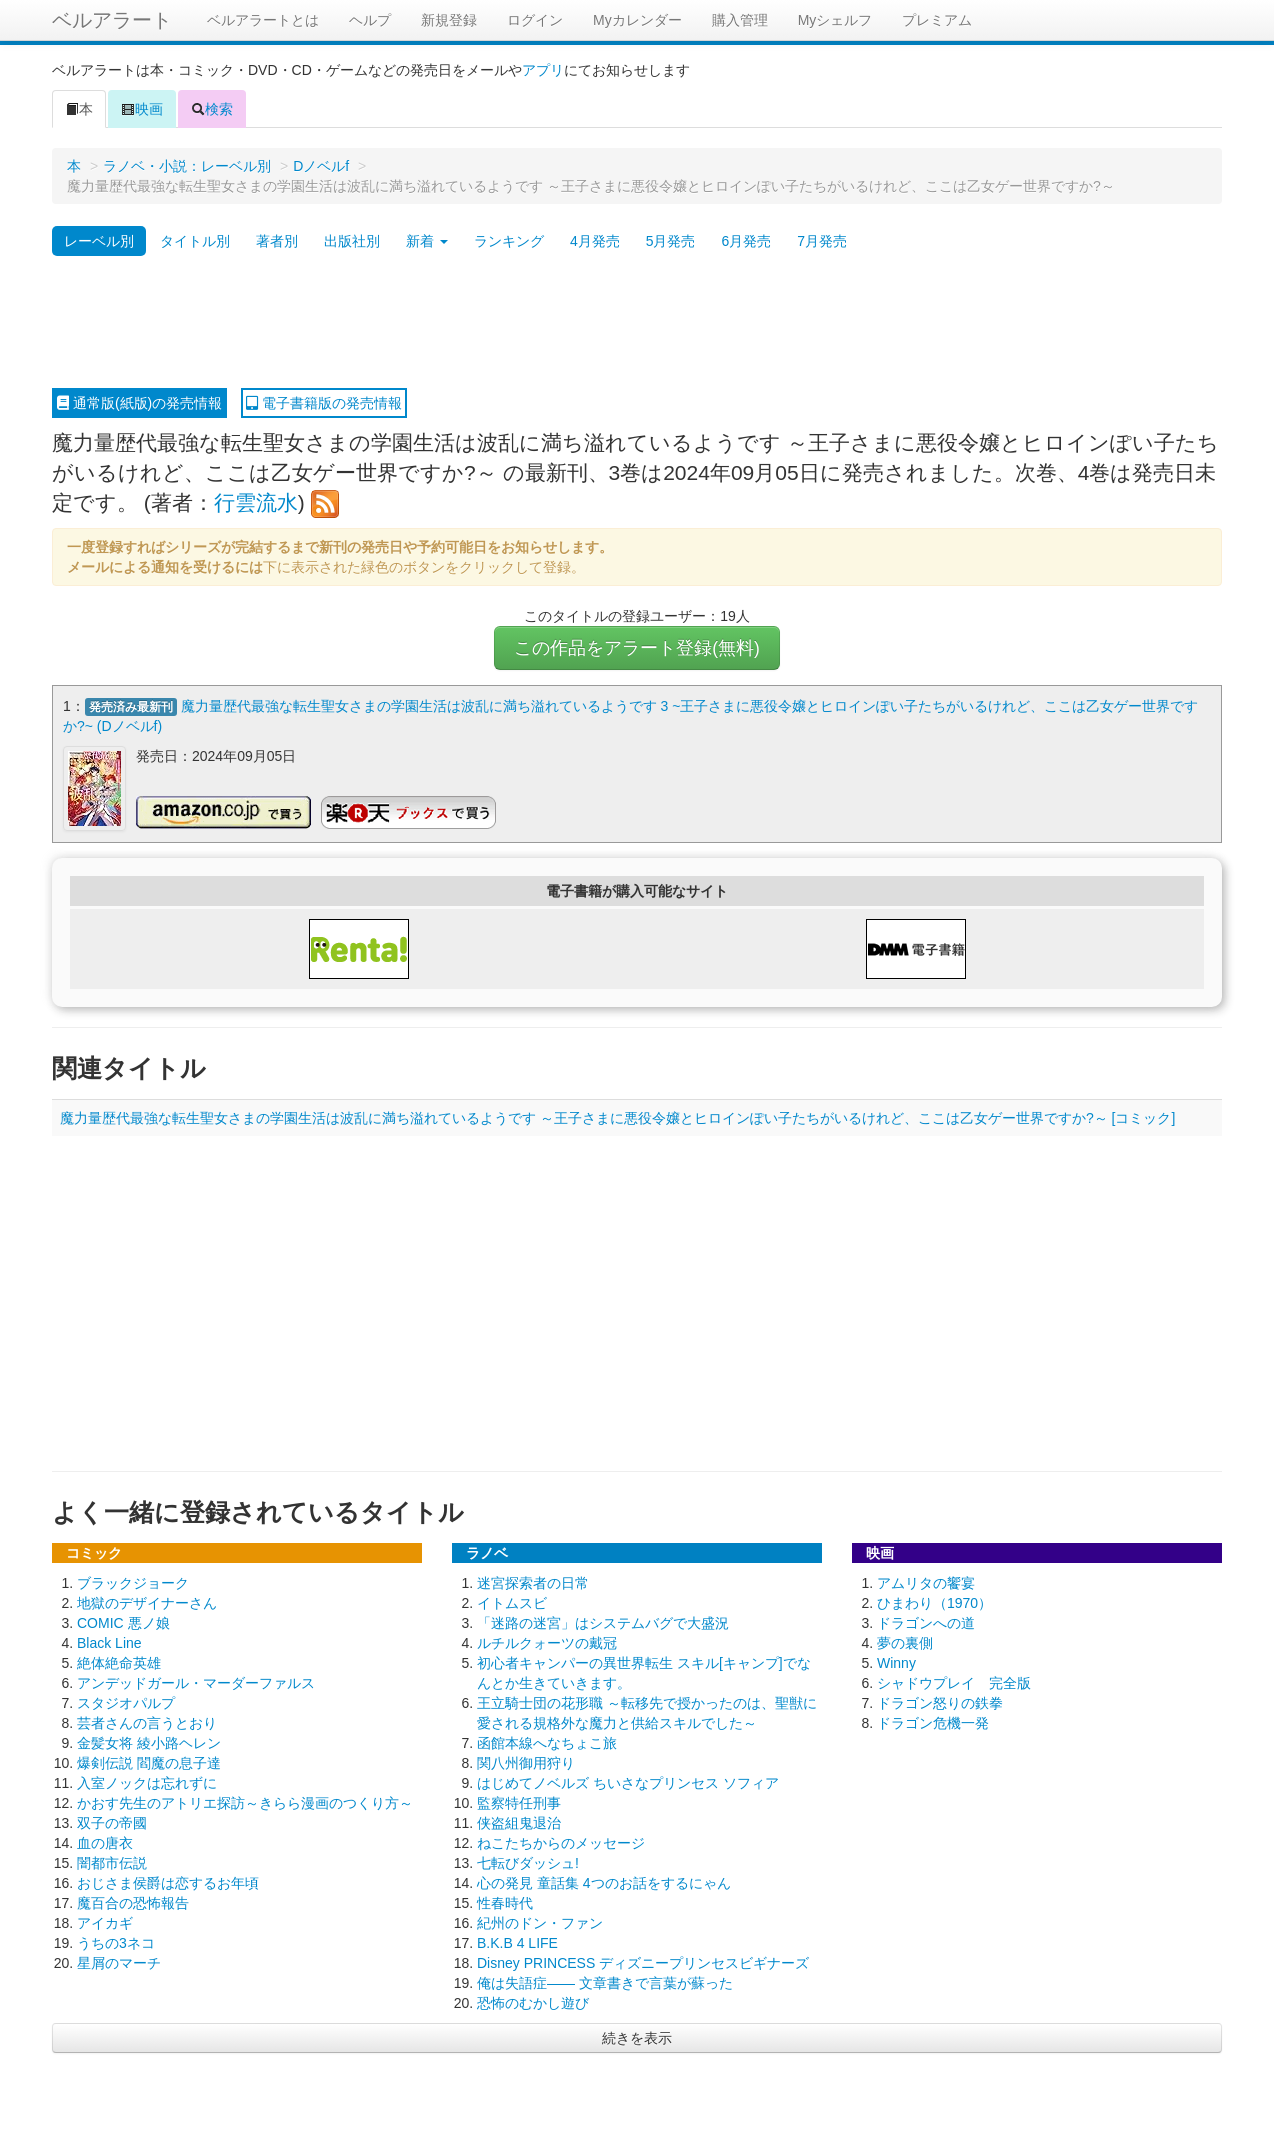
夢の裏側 (905, 1642)
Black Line (109, 1642)
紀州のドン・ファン (540, 1922)
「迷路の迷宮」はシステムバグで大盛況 (603, 1622)
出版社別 (352, 241)
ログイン (535, 20)
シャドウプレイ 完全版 (954, 1682)
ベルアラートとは (263, 20)
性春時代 (505, 1902)
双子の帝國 (112, 1822)
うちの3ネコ (116, 1942)
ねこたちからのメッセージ (561, 1842)
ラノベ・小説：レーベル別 (187, 166)
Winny (896, 1662)
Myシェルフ (835, 20)
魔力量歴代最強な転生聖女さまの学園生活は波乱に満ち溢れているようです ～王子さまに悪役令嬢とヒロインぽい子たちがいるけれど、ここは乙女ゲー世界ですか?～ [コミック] (617, 1117)
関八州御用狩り (526, 1762)
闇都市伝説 (112, 1862)
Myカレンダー (637, 20)
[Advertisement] (637, 323)
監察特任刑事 (519, 1802)
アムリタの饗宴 (926, 1582)
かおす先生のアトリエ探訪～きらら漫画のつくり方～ (245, 1802)
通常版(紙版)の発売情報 (139, 403)
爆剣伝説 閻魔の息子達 (149, 1762)
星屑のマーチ (119, 1962)
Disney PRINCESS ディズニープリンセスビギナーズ (643, 1962)
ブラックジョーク (133, 1582)
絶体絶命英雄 (119, 1662)
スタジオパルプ (126, 1702)
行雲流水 (256, 502)
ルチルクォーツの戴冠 (547, 1642)
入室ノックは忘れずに (147, 1782)
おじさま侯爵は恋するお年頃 (168, 1882)
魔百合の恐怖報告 (133, 1902)
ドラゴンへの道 (926, 1622)
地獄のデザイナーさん (147, 1602)
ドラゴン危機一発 (933, 1722)
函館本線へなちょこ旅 (547, 1742)
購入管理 (740, 20)
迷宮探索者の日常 (533, 1582)
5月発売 (671, 241)
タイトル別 (195, 241)
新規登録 (449, 20)
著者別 (277, 241)
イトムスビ (512, 1602)
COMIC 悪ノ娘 (123, 1622)
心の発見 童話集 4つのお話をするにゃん (604, 1882)
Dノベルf (321, 166)
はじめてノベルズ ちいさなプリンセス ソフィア (628, 1782)
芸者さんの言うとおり (147, 1722)
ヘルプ (370, 20)
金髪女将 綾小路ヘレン (149, 1742)
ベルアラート (112, 20)
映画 (142, 109)
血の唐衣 (105, 1842)
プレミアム (937, 20)
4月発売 (595, 241)
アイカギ (105, 1922)
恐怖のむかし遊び (533, 2002)
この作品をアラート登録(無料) (637, 648)
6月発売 (746, 241)
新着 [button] (427, 241)
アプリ (543, 70)
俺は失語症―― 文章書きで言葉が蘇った (605, 1982)
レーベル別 (99, 241)
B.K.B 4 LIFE (517, 1942)
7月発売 (822, 241)
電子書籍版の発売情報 (324, 403)
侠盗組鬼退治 (519, 1822)
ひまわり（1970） (934, 1602)
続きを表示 (637, 2037)
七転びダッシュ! (528, 1862)
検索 (212, 109)
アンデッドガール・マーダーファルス (196, 1682)
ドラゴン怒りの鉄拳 (940, 1702)
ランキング (509, 241)
